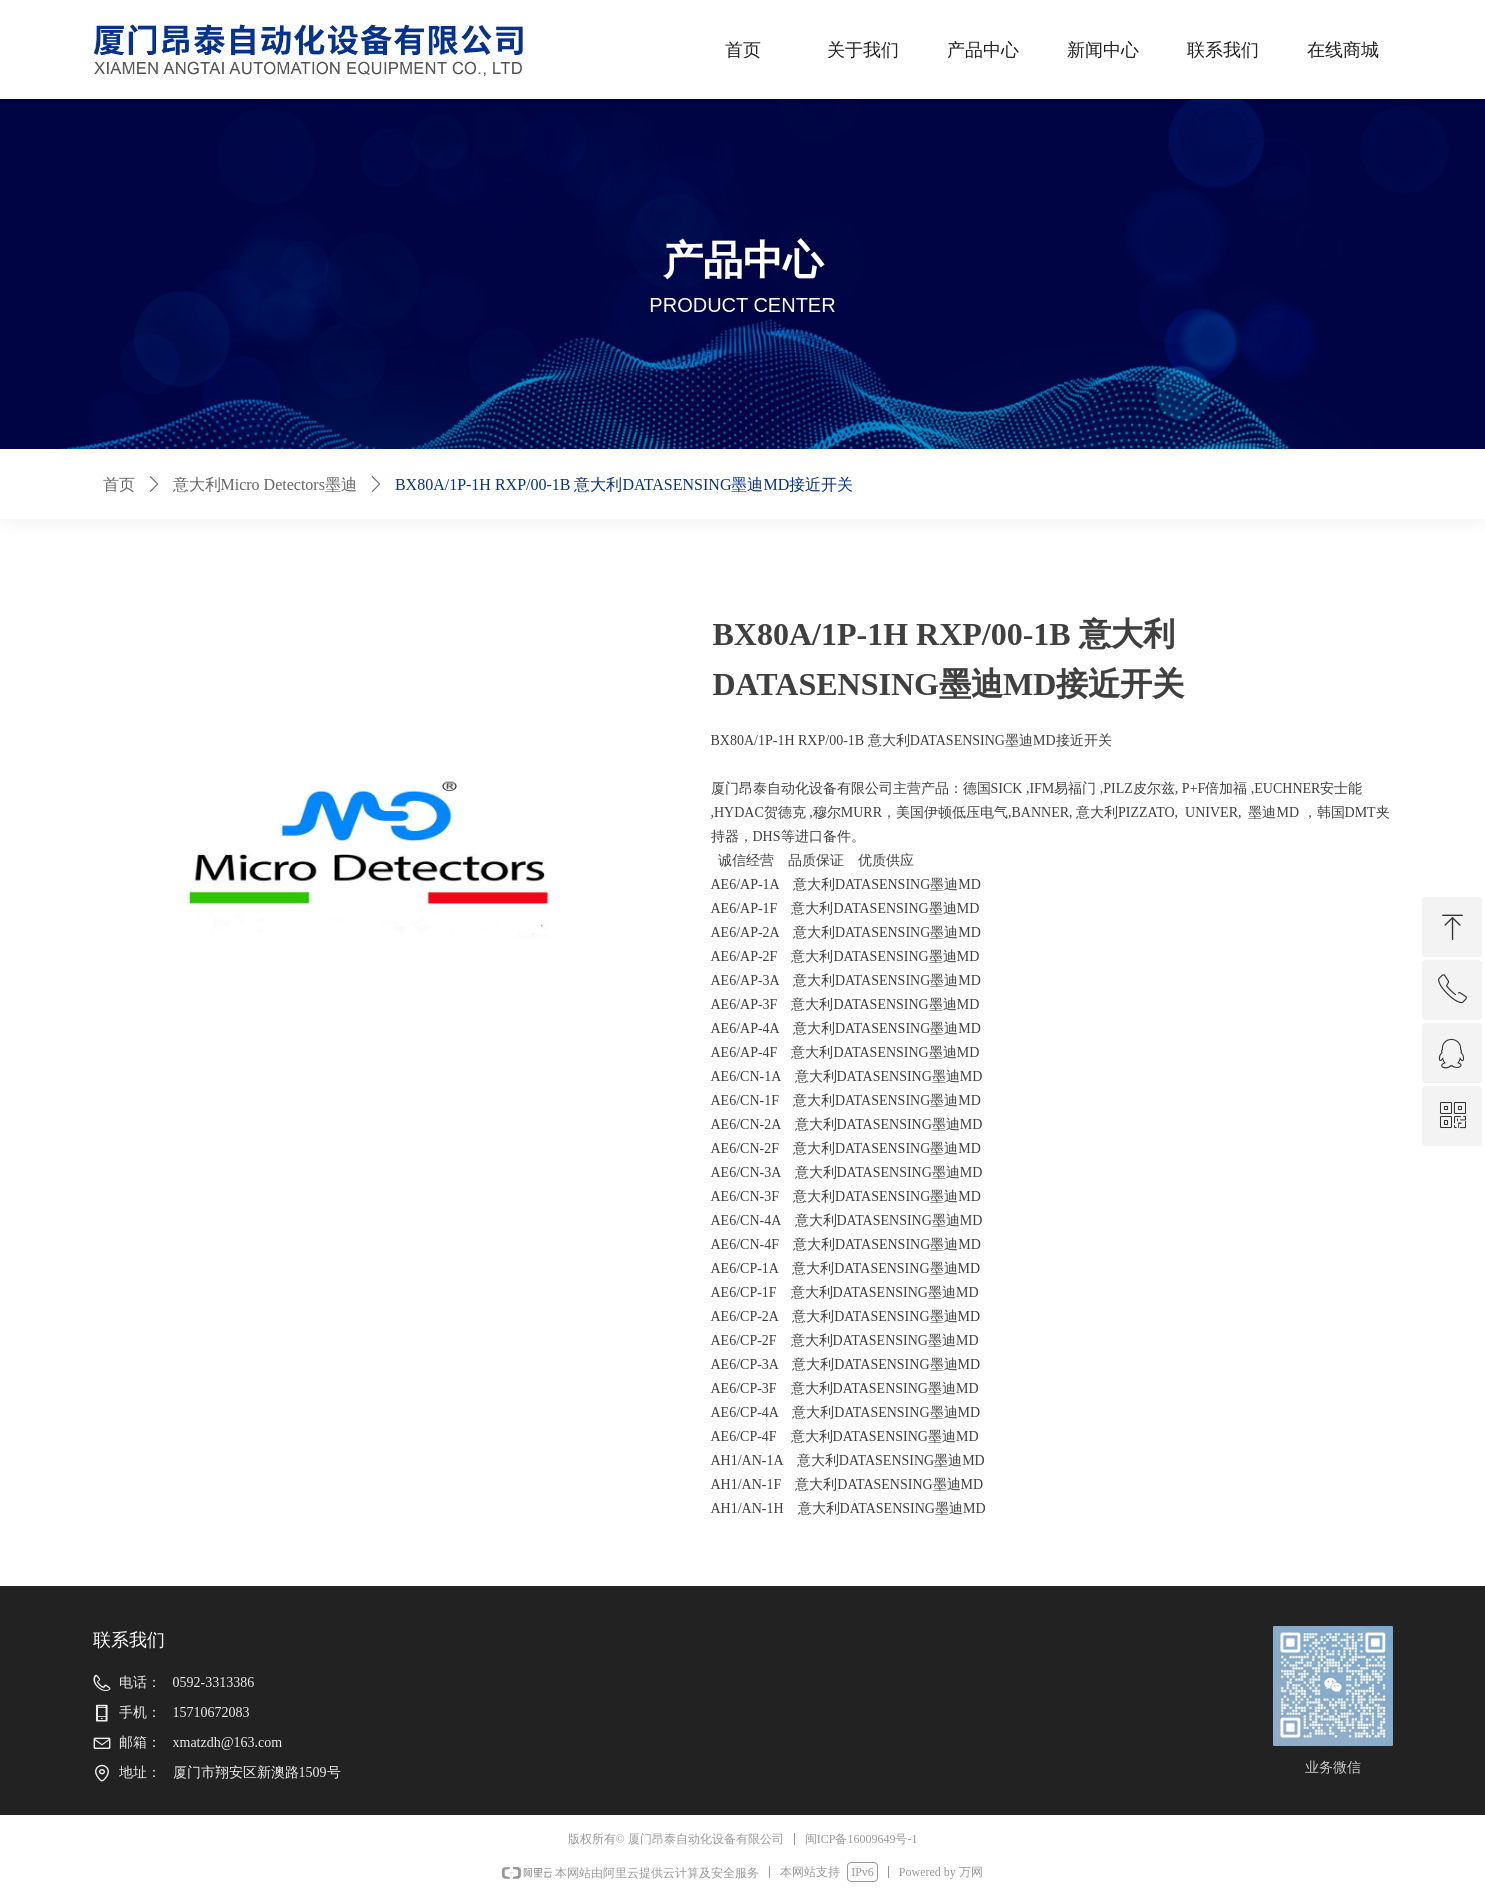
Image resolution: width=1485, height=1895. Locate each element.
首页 (119, 484)
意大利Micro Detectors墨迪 (265, 484)
